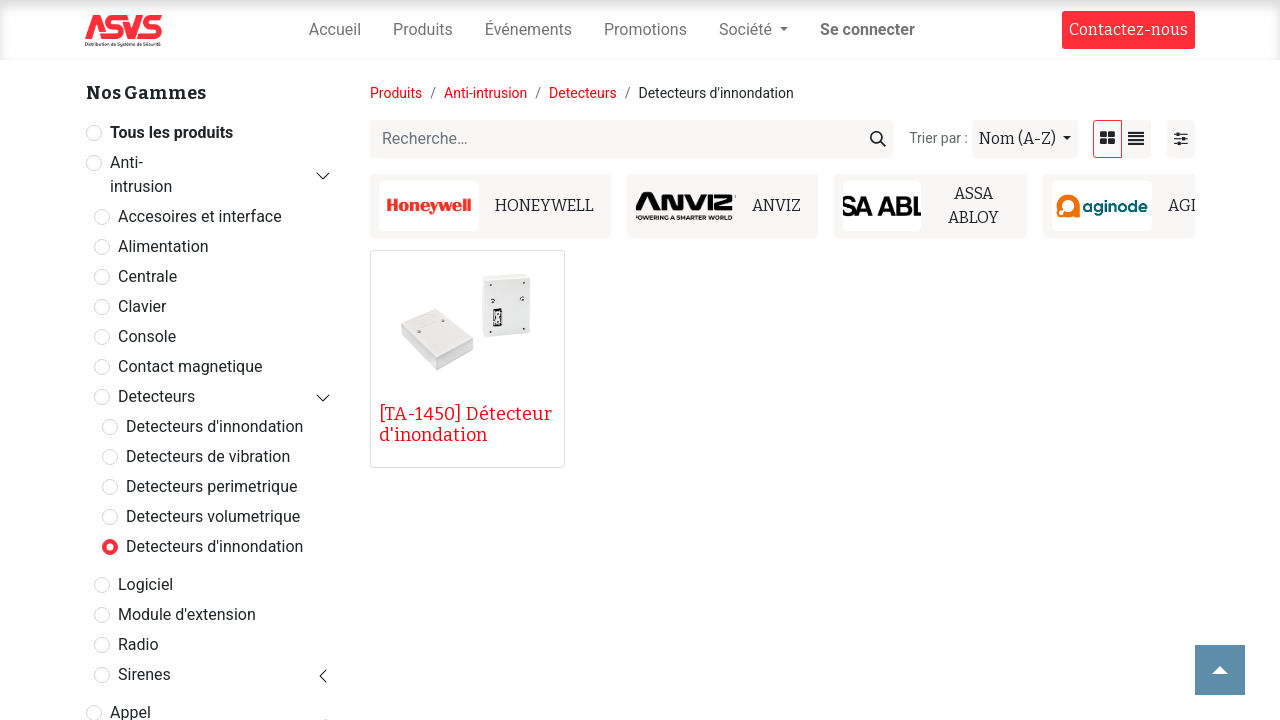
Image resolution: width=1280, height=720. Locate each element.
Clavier (142, 306)
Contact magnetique (190, 366)
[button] (1025, 139)
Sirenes (144, 674)
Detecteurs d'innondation (214, 426)
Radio (138, 644)
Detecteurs (156, 396)
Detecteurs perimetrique (212, 486)
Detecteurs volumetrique (213, 516)
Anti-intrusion (141, 174)
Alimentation (163, 246)
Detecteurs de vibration (208, 456)
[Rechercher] (878, 139)
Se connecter (867, 29)
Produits (396, 93)
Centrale (147, 276)
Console (147, 336)
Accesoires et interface (200, 216)
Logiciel (145, 584)
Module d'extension (187, 614)
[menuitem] (335, 30)
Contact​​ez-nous (1128, 29)
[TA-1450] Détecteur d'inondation (465, 425)
